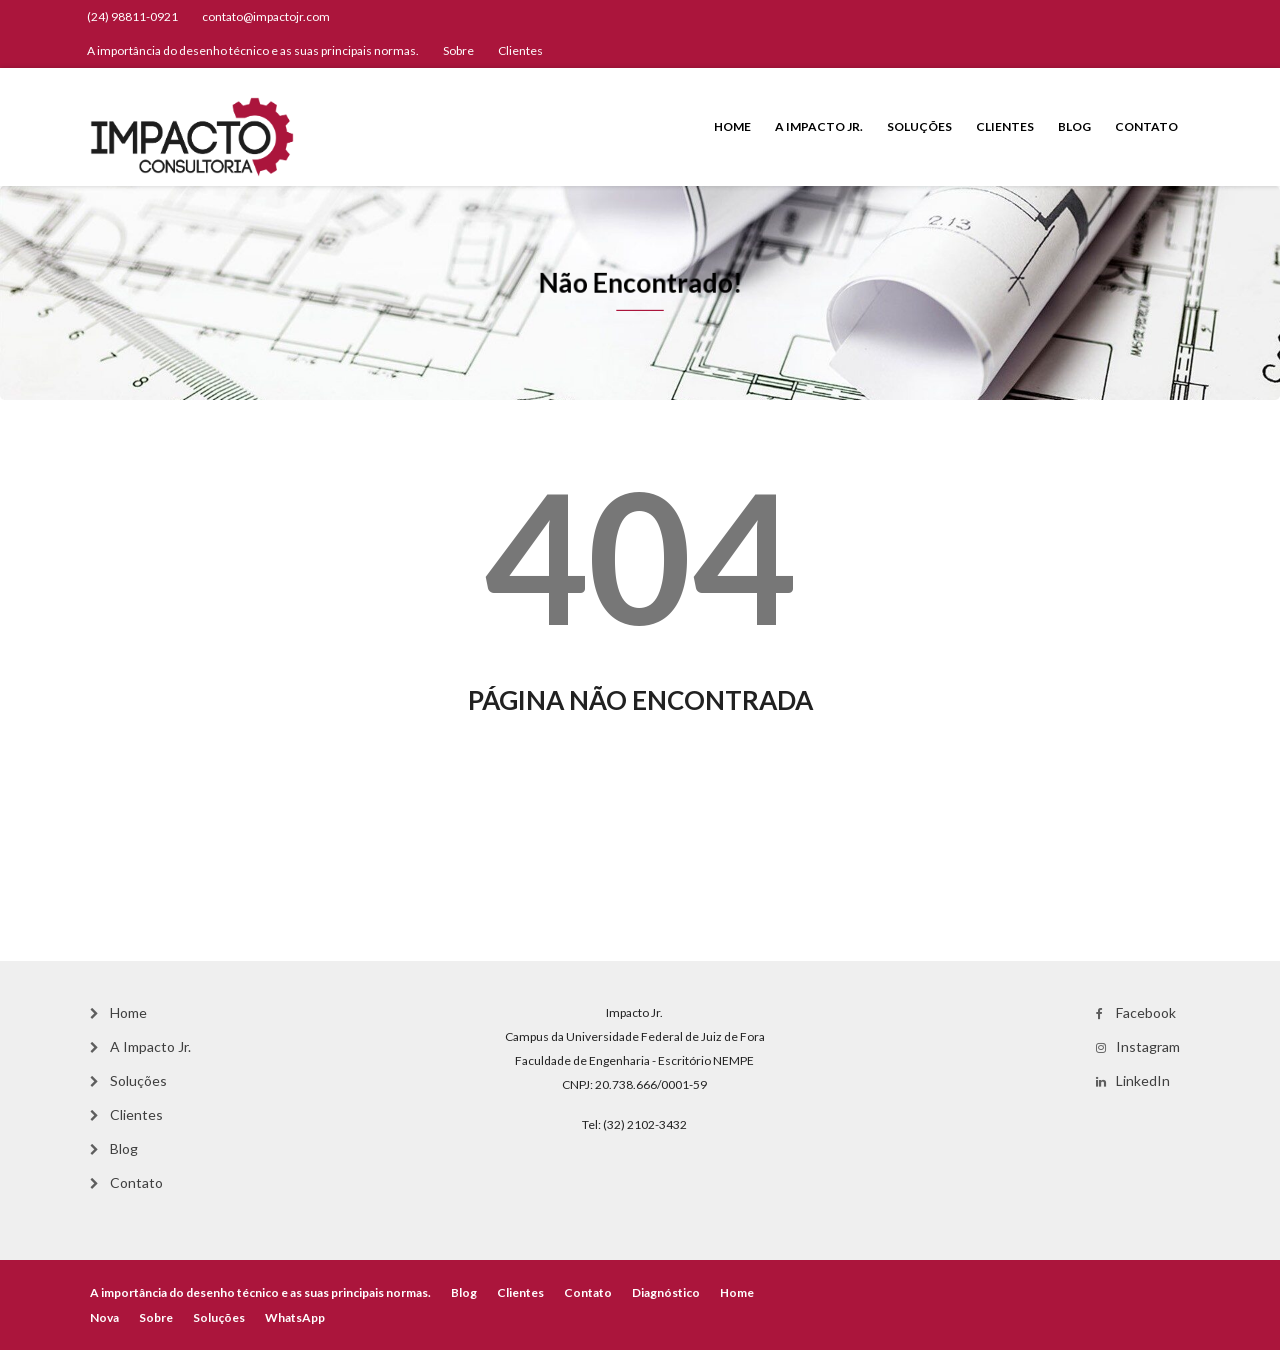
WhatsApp (295, 1317)
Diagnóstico (666, 1292)
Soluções (919, 126)
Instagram (1148, 1046)
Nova (104, 1317)
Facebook (1146, 1012)
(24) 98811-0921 (132, 16)
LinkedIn (1143, 1080)
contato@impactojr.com (266, 16)
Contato (1146, 126)
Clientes (520, 50)
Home (732, 126)
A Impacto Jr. (819, 126)
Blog (1074, 126)
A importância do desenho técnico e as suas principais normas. (253, 50)
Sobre (458, 50)
